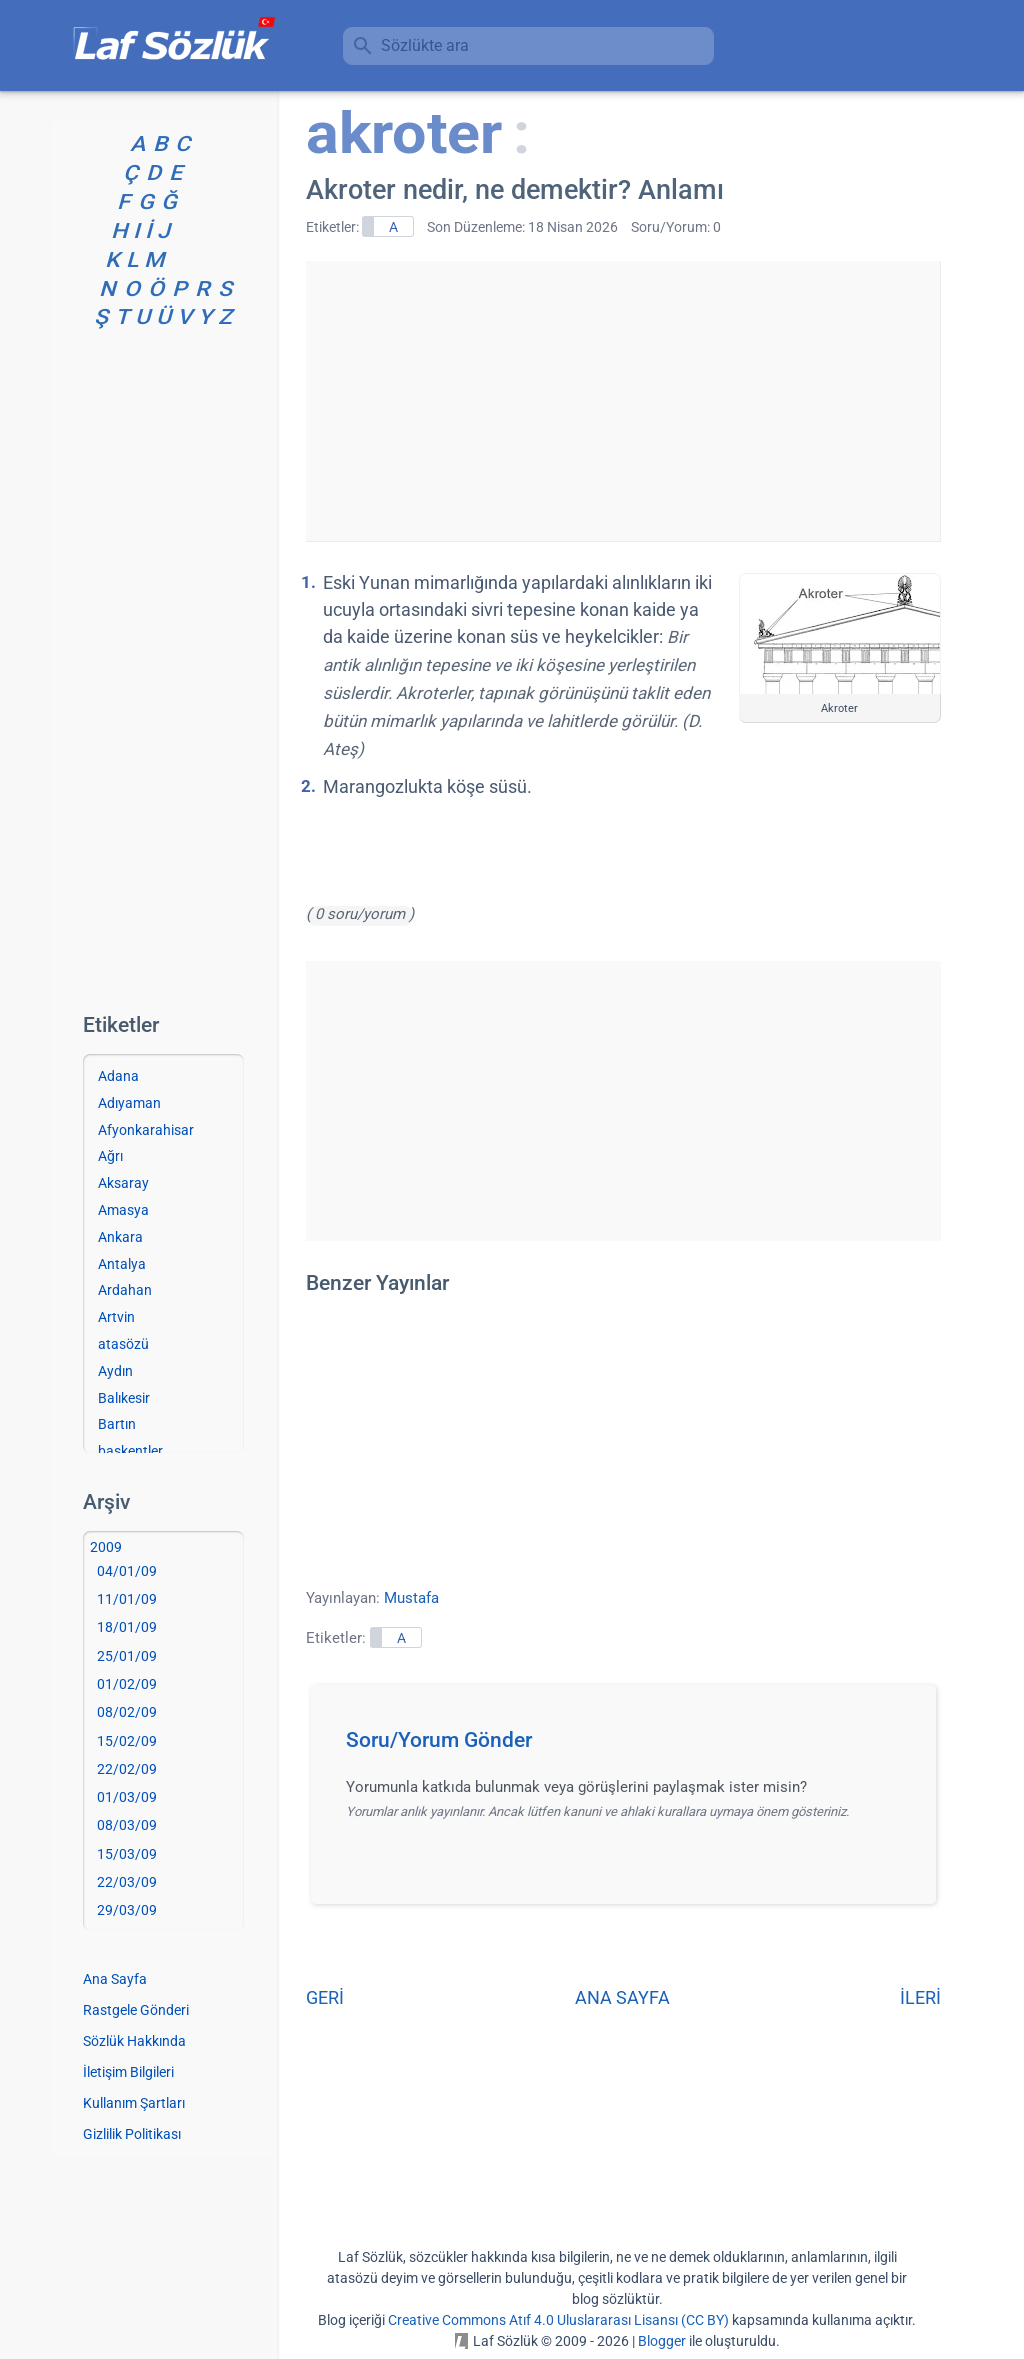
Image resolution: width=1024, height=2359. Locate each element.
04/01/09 (127, 1571)
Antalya (122, 1264)
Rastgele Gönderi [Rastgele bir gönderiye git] (136, 2010)
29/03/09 (127, 1910)
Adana (118, 1076)
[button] (630, 1746)
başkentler (130, 1451)
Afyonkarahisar (146, 1130)
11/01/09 (127, 1599)
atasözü (123, 1344)
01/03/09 (127, 1797)
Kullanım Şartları (134, 2103)
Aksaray (123, 1183)
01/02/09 (127, 1684)
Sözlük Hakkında (134, 2041)
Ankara (120, 1237)
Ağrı (110, 1156)
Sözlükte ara (425, 45)
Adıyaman (129, 1103)
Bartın (117, 1424)
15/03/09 (127, 1854)
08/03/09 (127, 1825)
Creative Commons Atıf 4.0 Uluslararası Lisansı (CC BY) (558, 2320)
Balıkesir (124, 1398)
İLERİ (920, 1997)
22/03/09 (127, 1882)
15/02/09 (127, 1741)
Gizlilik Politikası (132, 2134)
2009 (106, 1547)
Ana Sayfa (115, 1979)
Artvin (116, 1317)
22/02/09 (127, 1769)
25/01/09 (127, 1656)
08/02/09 (127, 1712)
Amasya (123, 1210)
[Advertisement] (623, 401)
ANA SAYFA (622, 1997)
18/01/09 (127, 1627)
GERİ (325, 1997)
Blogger (662, 2341)
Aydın (115, 1371)
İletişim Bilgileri (128, 2072)
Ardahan (125, 1290)
